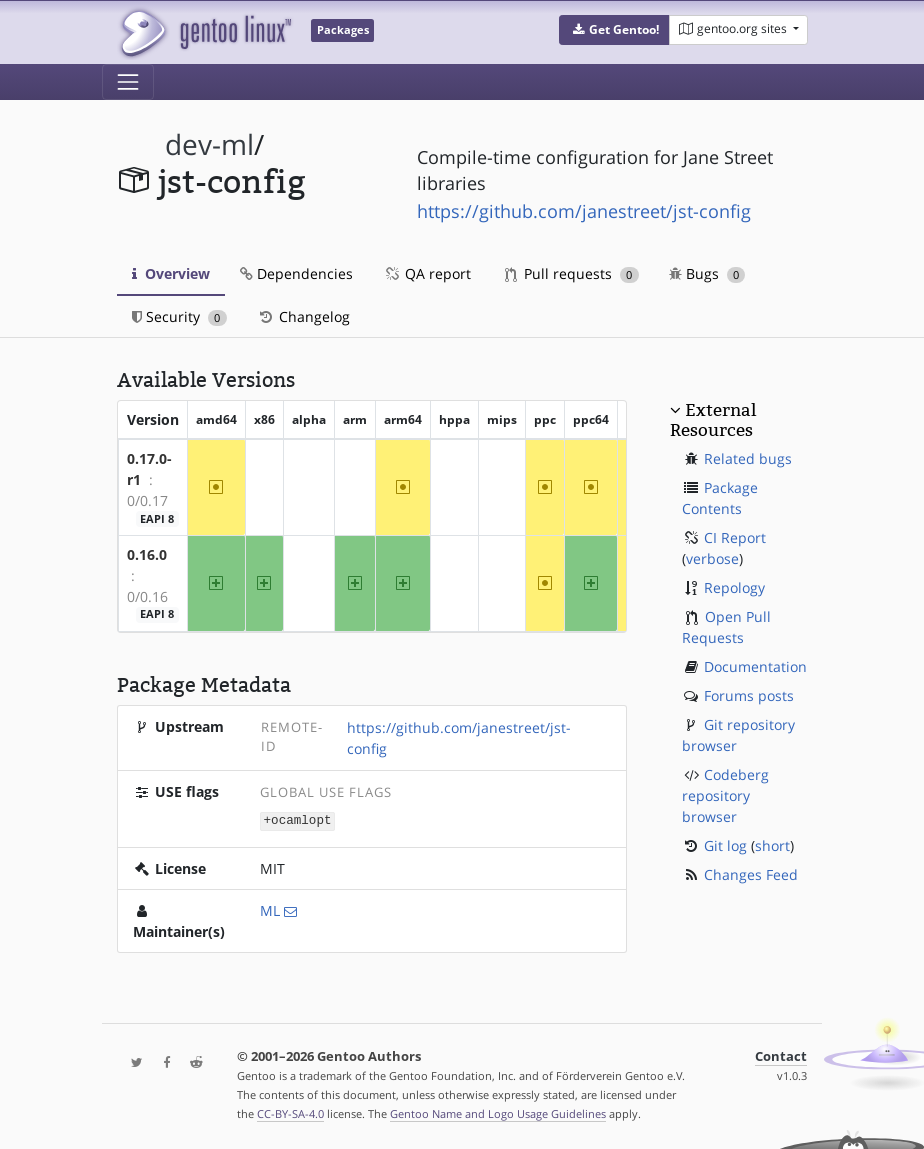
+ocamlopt (298, 819)
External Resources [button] (713, 420)
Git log (725, 845)
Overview (171, 273)
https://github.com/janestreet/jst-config (584, 211)
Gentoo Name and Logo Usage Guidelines (498, 1112)
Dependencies (296, 273)
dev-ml (209, 144)
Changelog (303, 316)
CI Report (735, 537)
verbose (712, 558)
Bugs (707, 273)
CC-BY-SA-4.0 (290, 1112)
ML (270, 909)
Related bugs (748, 458)
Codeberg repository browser (725, 795)
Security (179, 316)
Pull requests (572, 273)
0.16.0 (147, 554)
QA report (427, 273)
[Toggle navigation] (128, 82)
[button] (614, 30)
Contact (781, 1055)
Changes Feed (751, 874)
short (772, 845)
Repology (734, 587)
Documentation (755, 666)
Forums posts (749, 695)
